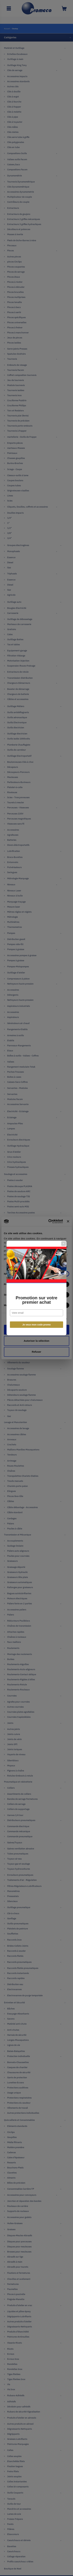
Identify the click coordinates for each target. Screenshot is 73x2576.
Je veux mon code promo (36, 1324)
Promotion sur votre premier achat (36, 1300)
